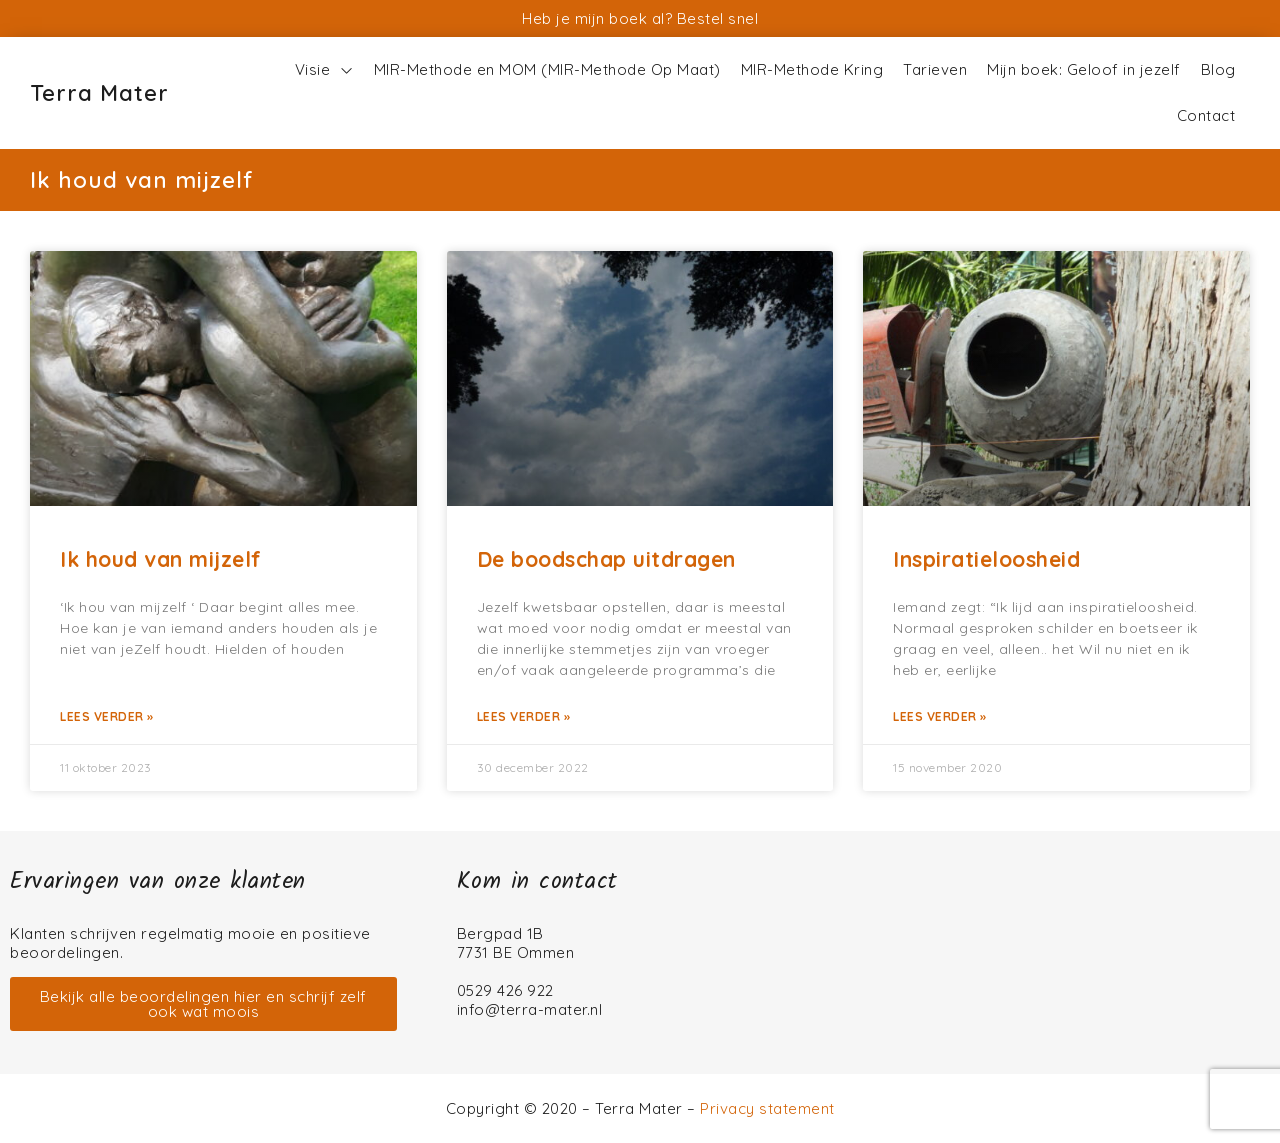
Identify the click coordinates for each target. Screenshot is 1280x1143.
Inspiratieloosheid (986, 559)
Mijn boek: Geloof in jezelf (1084, 69)
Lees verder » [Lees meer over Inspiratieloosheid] (940, 716)
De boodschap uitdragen (606, 559)
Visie (324, 70)
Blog (1218, 69)
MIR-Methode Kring (812, 69)
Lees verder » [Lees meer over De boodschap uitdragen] (524, 716)
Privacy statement (767, 1108)
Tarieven (935, 69)
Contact (1206, 115)
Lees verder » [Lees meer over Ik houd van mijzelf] (107, 716)
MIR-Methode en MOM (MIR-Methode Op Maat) (547, 69)
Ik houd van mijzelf (161, 559)
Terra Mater (99, 93)
